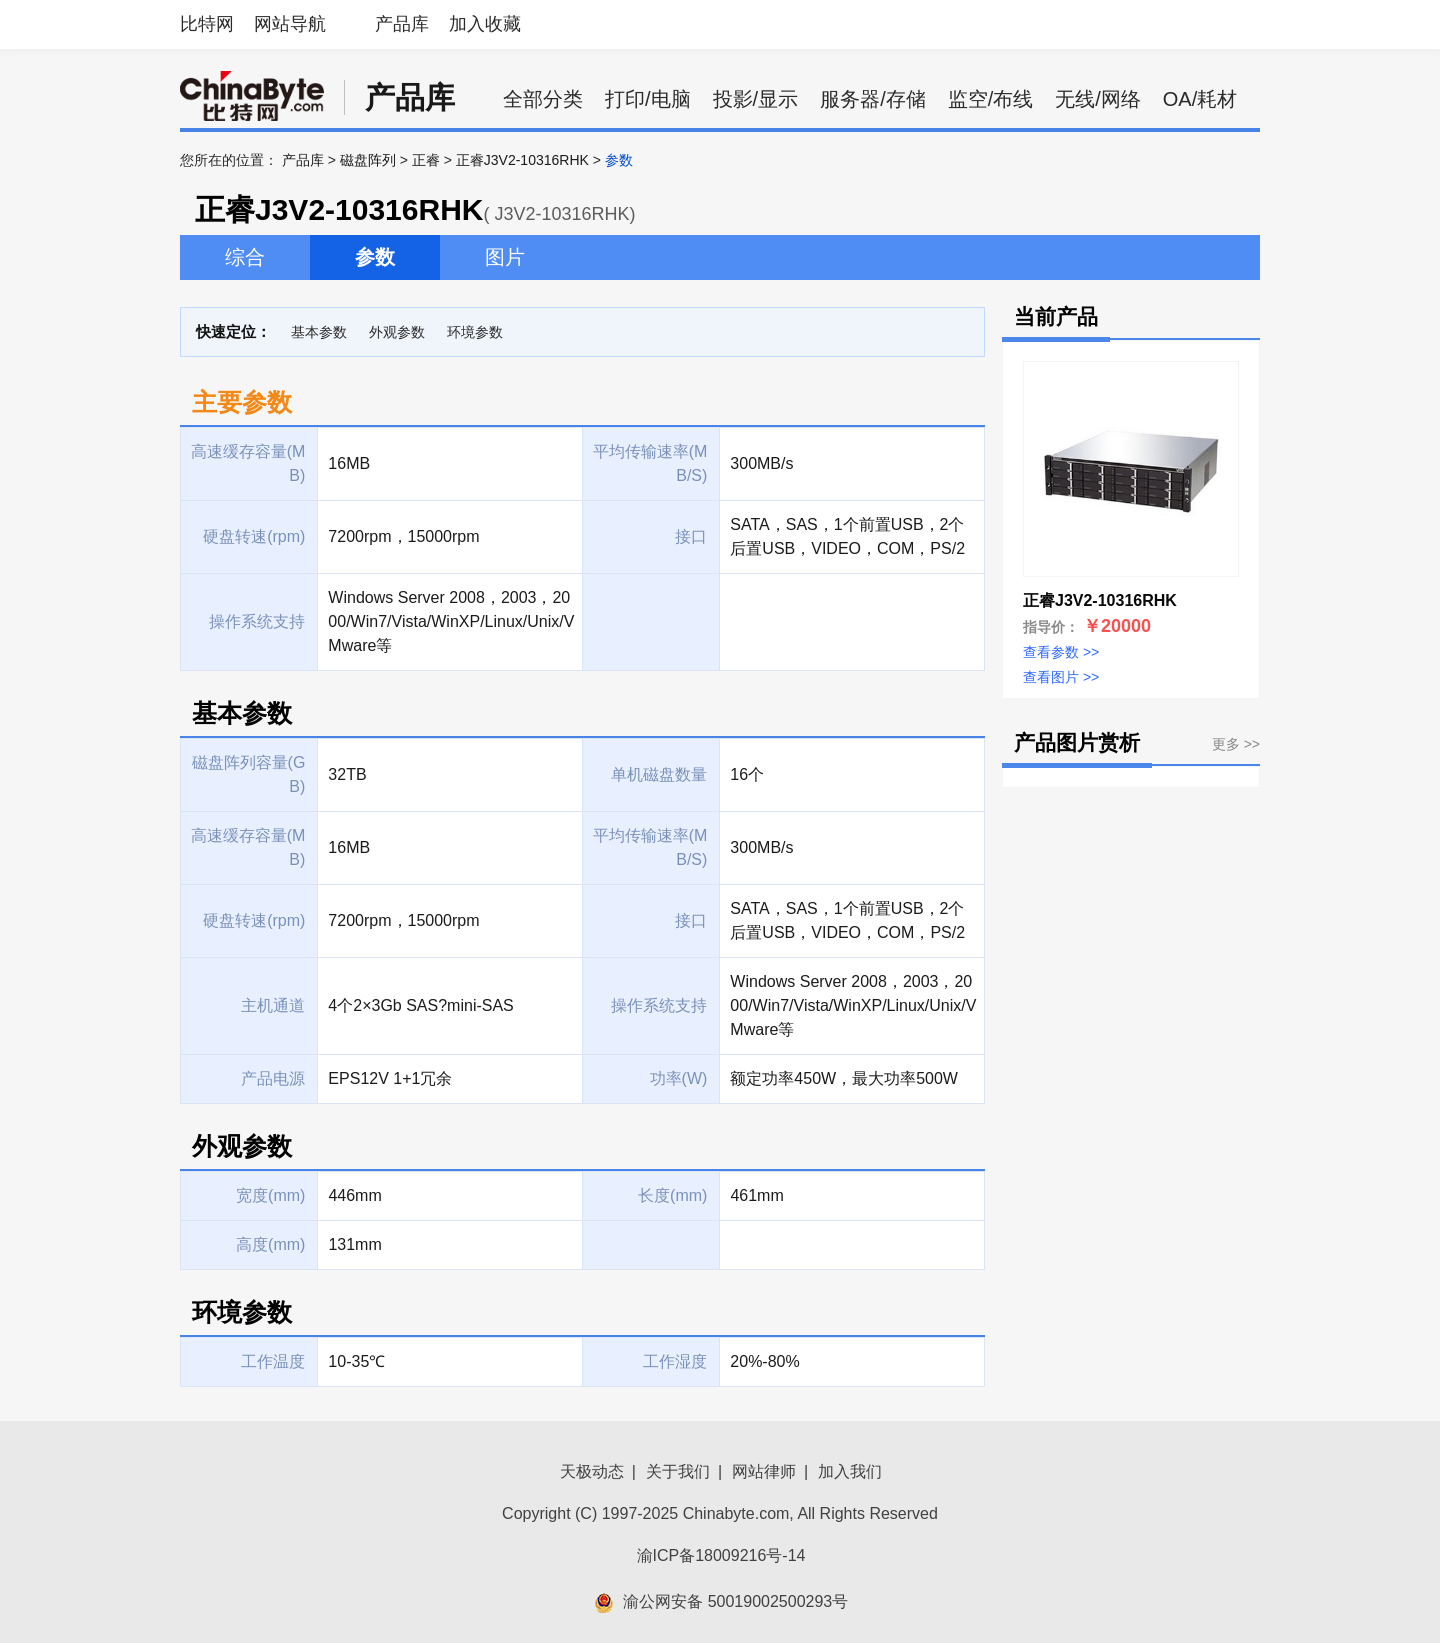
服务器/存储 (873, 99)
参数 (375, 257)
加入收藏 (485, 24)
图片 (505, 257)
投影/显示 (756, 99)
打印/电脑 (648, 99)
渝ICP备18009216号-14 (721, 1555)
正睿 (426, 160)
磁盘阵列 (368, 160)
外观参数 (397, 332)
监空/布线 (991, 99)
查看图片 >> (1061, 677)
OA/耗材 (1200, 99)
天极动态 (592, 1471)
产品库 (402, 24)
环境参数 (475, 332)
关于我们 (678, 1471)
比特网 (207, 24)
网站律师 (764, 1471)
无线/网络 (1098, 99)
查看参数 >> (1061, 652)
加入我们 (850, 1471)
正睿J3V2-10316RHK (522, 160)
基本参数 (319, 332)
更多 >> (1236, 744)
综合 (245, 257)
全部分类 (543, 99)
